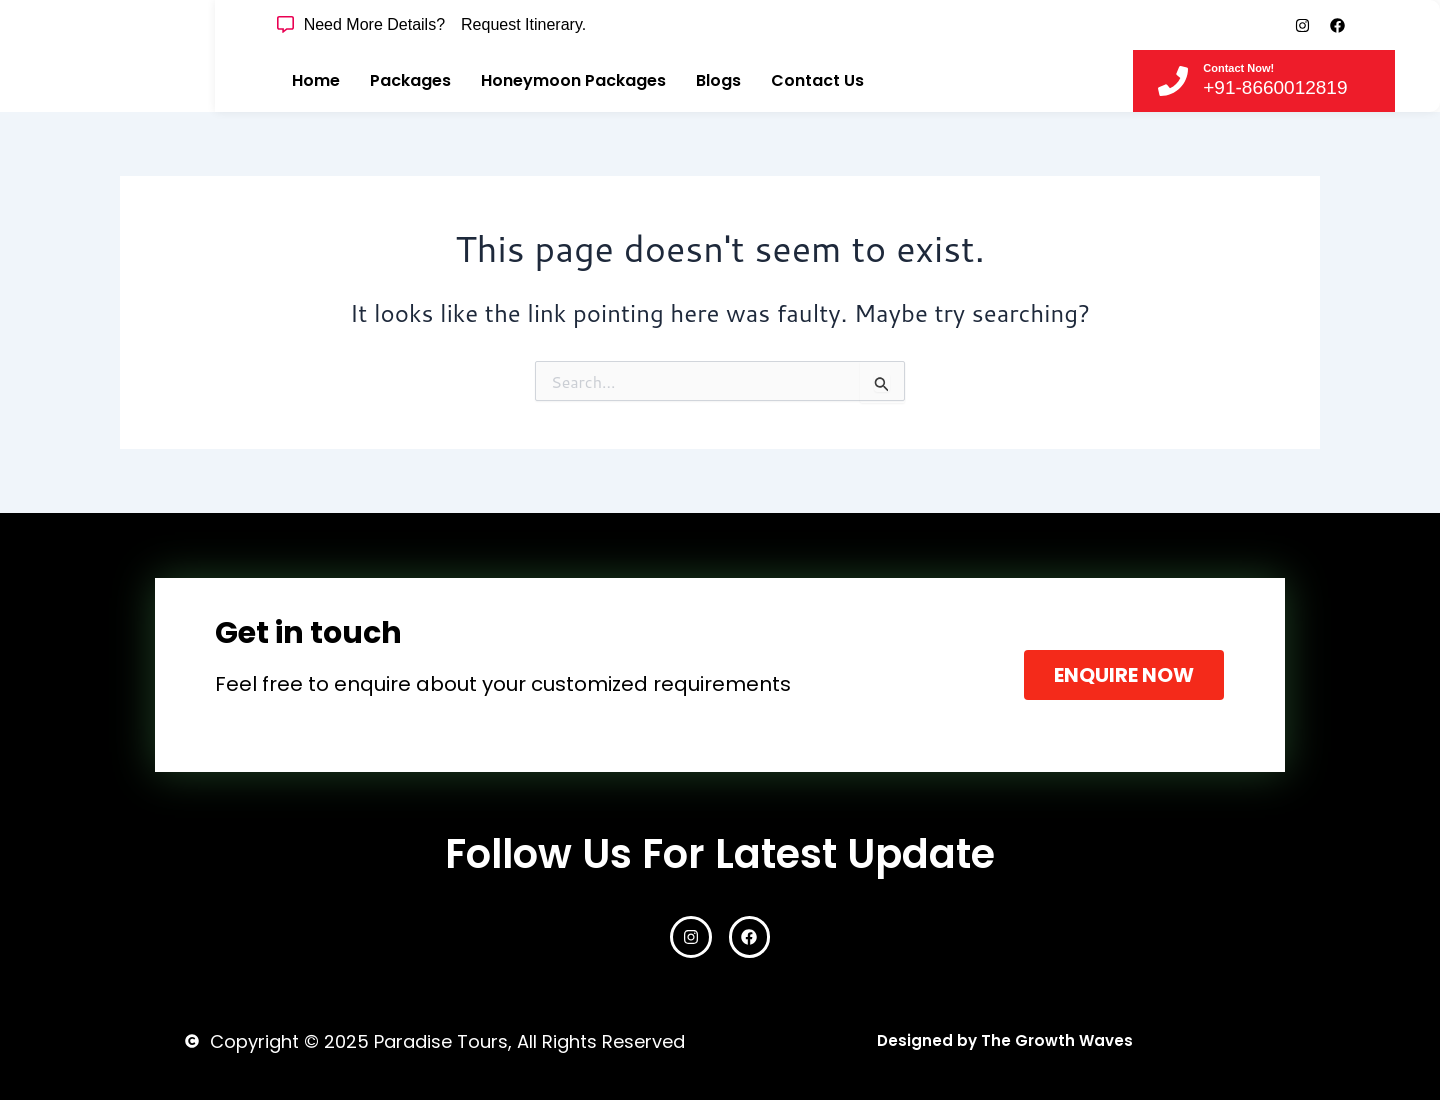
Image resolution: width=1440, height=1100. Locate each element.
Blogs (718, 80)
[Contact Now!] (1173, 81)
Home (316, 80)
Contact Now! (1238, 68)
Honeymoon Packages (573, 80)
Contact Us (817, 80)
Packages (410, 80)
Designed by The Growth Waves (1005, 1040)
